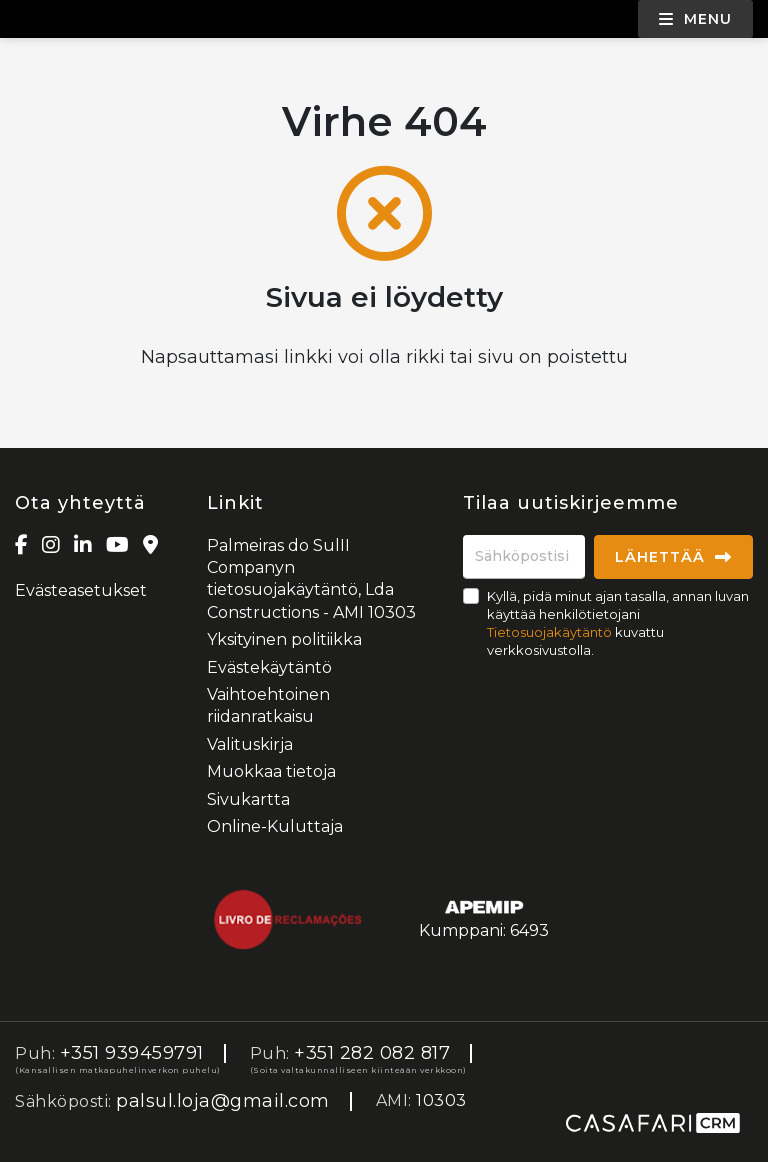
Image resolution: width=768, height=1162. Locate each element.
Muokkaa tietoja (271, 771)
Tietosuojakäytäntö (549, 632)
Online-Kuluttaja (275, 826)
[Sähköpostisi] (524, 557)
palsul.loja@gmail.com (223, 1101)
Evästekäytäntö (269, 667)
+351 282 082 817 (372, 1053)
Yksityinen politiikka (284, 639)
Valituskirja (250, 744)
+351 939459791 (132, 1053)
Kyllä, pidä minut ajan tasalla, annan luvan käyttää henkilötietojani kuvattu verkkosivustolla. (618, 623)
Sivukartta (248, 799)
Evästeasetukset (81, 590)
